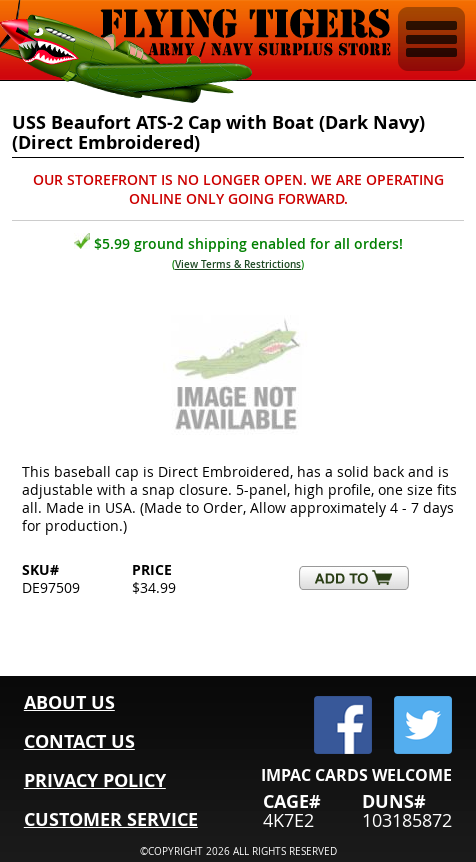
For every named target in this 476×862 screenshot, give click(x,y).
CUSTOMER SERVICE (111, 819)
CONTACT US (79, 741)
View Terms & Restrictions (238, 264)
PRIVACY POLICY (95, 780)
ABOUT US (69, 702)
